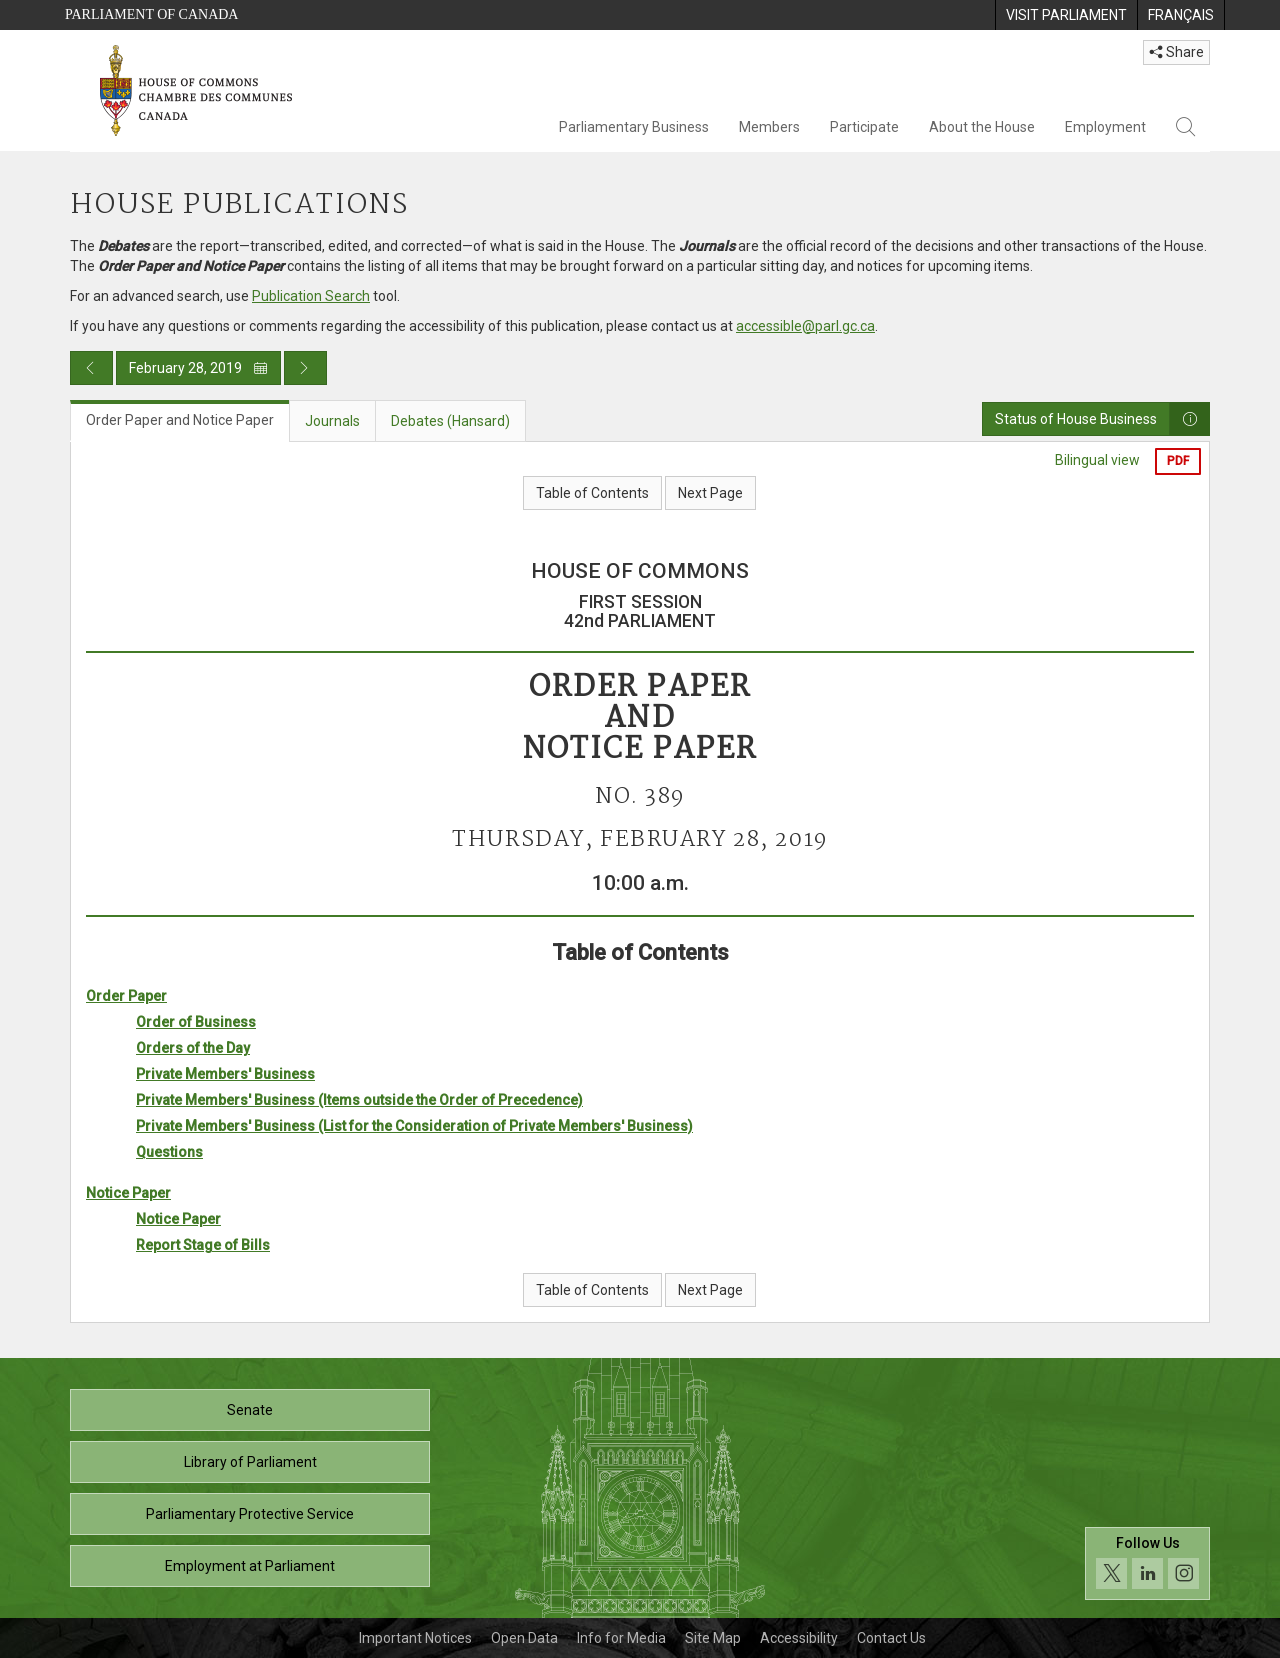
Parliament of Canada (151, 14)
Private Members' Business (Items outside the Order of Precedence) (359, 1100)
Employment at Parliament (250, 1566)
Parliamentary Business (634, 127)
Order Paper (126, 996)
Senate (250, 1410)
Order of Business (196, 1022)
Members (769, 127)
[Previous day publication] (91, 368)
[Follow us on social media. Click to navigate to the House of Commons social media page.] (1147, 1563)
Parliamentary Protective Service (250, 1514)
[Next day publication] (305, 368)
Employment (1105, 127)
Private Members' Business (225, 1074)
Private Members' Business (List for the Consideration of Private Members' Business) (414, 1126)
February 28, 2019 (198, 368)
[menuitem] (1066, 15)
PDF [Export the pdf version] (1178, 461)
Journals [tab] (332, 421)
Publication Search (311, 296)
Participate (864, 127)
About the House (982, 127)
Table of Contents (592, 493)
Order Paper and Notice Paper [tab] (180, 420)
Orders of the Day (193, 1048)
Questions (169, 1152)
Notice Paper (128, 1193)
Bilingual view (1097, 460)
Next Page (710, 493)
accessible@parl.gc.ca (805, 326)
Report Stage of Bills (203, 1245)
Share (1176, 52)
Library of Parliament (250, 1462)
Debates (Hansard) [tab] (450, 421)
